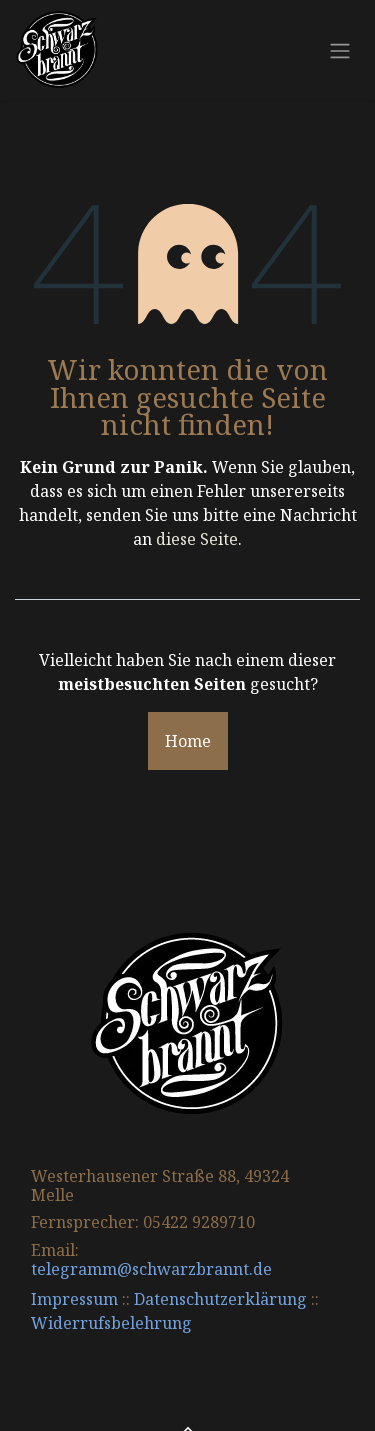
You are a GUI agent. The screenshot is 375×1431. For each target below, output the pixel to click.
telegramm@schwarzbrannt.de (151, 1269)
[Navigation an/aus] (340, 50)
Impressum (74, 1299)
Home (188, 741)
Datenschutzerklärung (220, 1299)
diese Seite (197, 539)
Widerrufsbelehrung (111, 1323)
